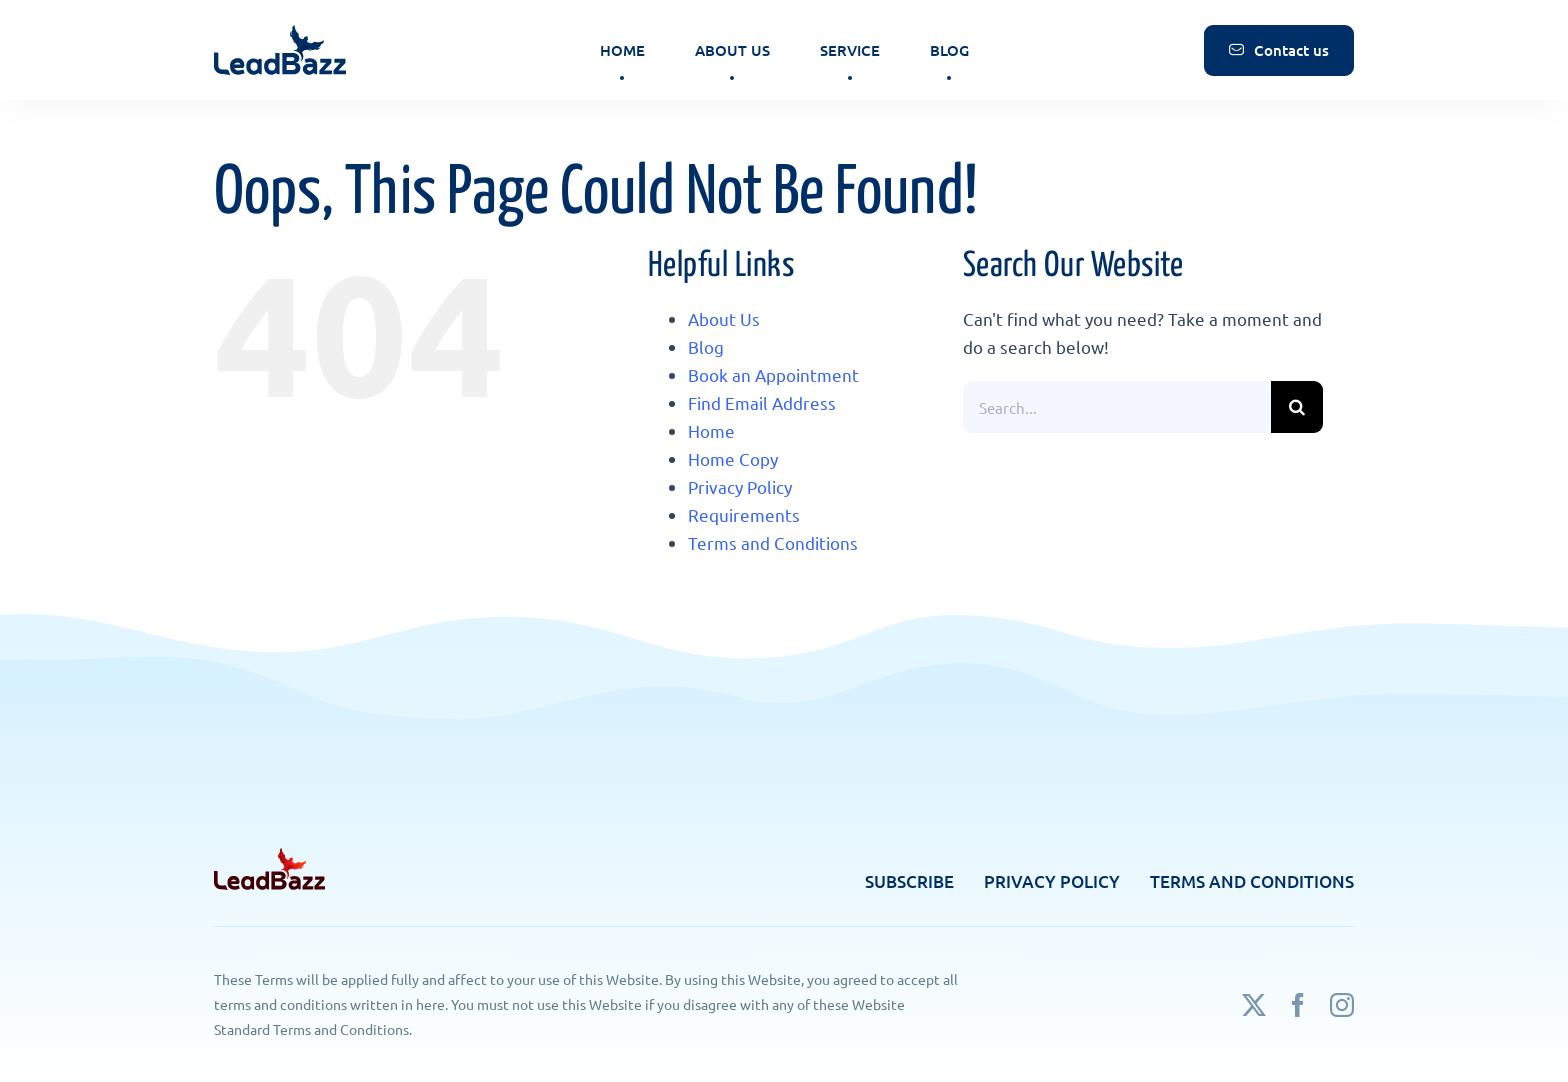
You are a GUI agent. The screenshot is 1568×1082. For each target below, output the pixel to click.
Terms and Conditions (773, 542)
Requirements (744, 514)
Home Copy (733, 458)
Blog (706, 346)
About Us (724, 318)
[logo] (280, 23)
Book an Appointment (773, 374)
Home (711, 430)
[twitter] (1254, 1005)
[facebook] (1298, 1005)
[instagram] (1342, 1005)
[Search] (1297, 407)
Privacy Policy (740, 486)
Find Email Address (762, 402)
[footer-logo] (269, 856)
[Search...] (1117, 407)
